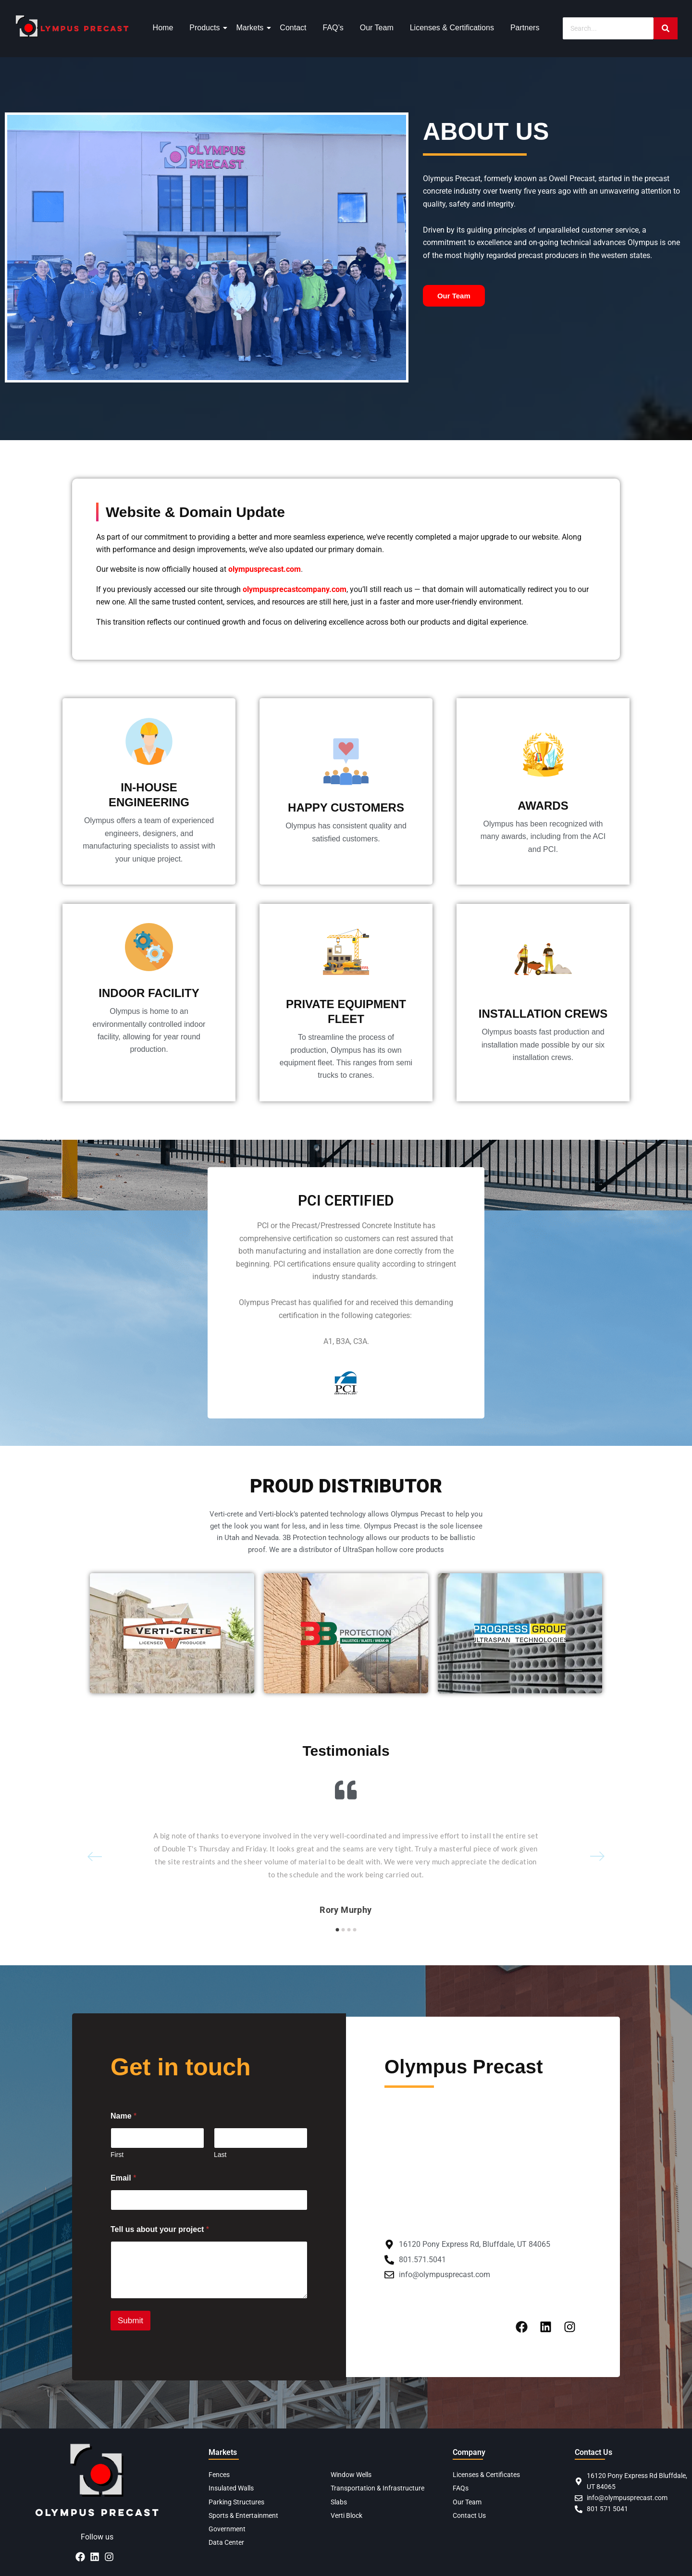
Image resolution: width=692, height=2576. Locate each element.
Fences (219, 2474)
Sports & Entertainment (243, 2515)
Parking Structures (236, 2502)
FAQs (461, 2488)
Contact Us (469, 2515)
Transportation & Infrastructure (377, 2488)
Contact (293, 28)
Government (227, 2529)
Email (123, 2178)
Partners (524, 28)
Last (220, 2154)
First (117, 2154)
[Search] (608, 28)
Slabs (339, 2502)
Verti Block (346, 2515)
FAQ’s (332, 28)
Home (163, 28)
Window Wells (351, 2474)
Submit (130, 2320)
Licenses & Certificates (486, 2474)
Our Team (377, 28)
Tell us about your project (160, 2229)
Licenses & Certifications (452, 28)
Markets (251, 28)
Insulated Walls (231, 2488)
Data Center (226, 2542)
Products (206, 28)
